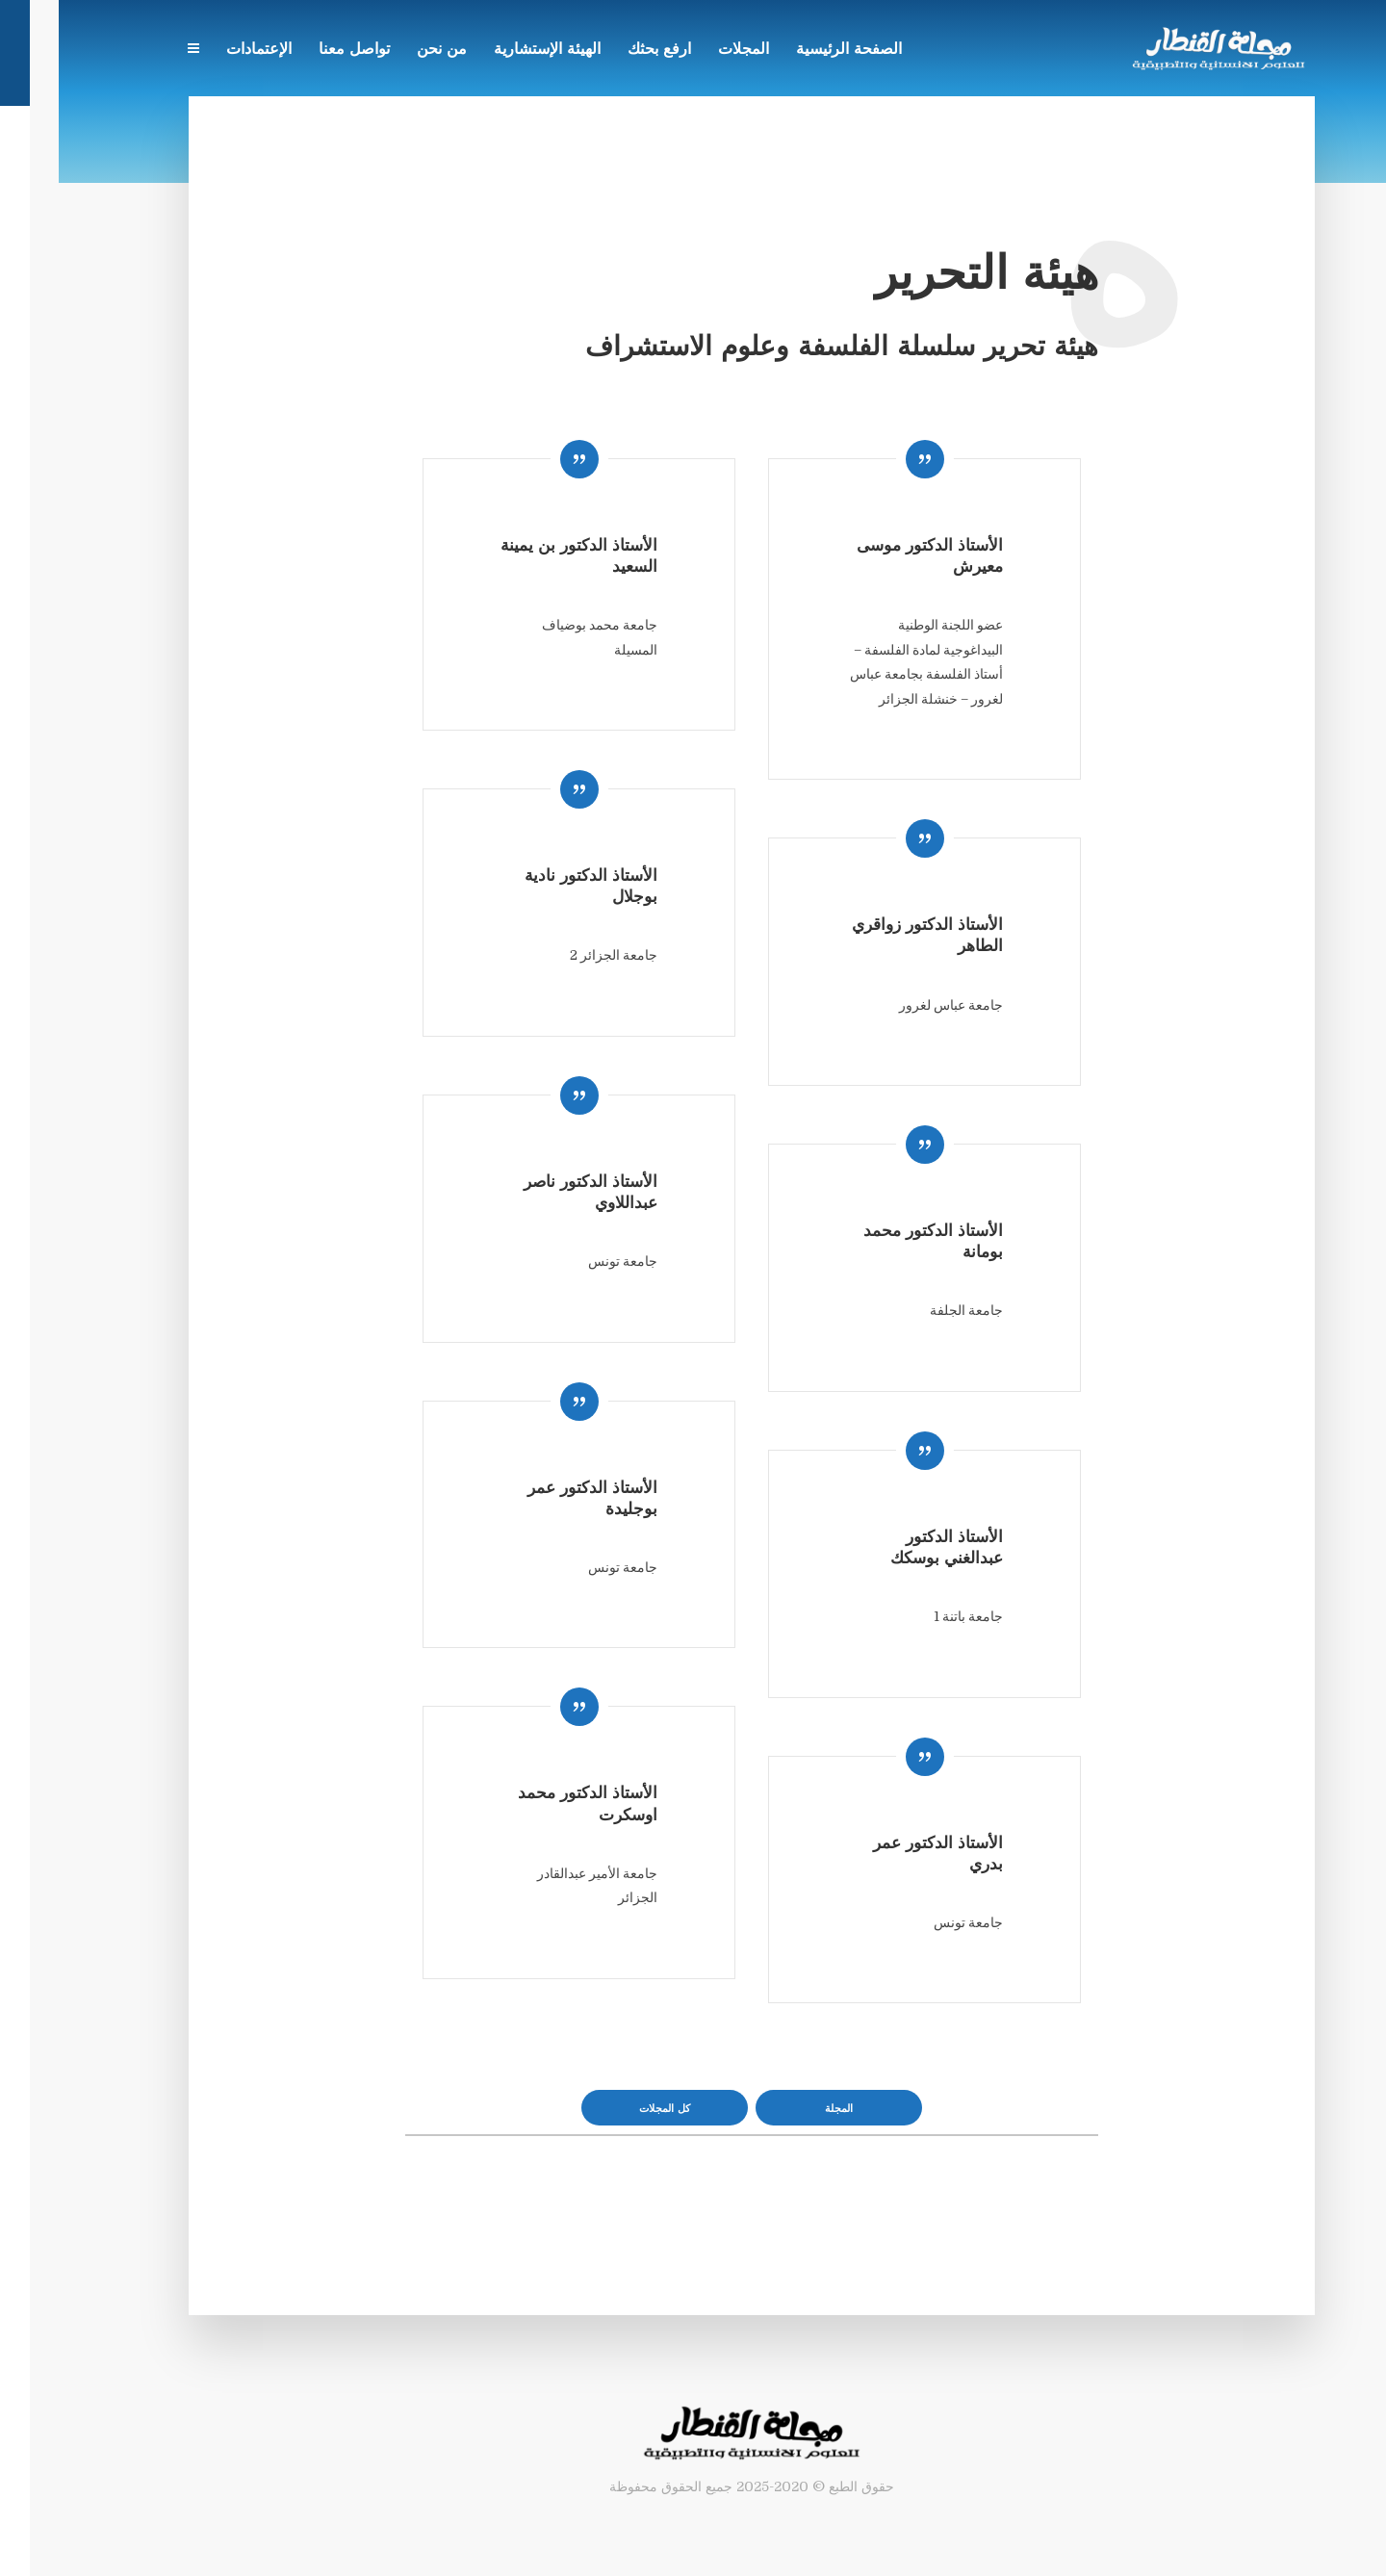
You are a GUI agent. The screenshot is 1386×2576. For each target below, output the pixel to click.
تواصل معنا (295, 50)
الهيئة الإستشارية (488, 50)
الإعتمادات (200, 50)
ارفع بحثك (600, 50)
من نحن (383, 50)
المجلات (684, 50)
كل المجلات (605, 2109)
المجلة (780, 2109)
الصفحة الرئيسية (790, 50)
